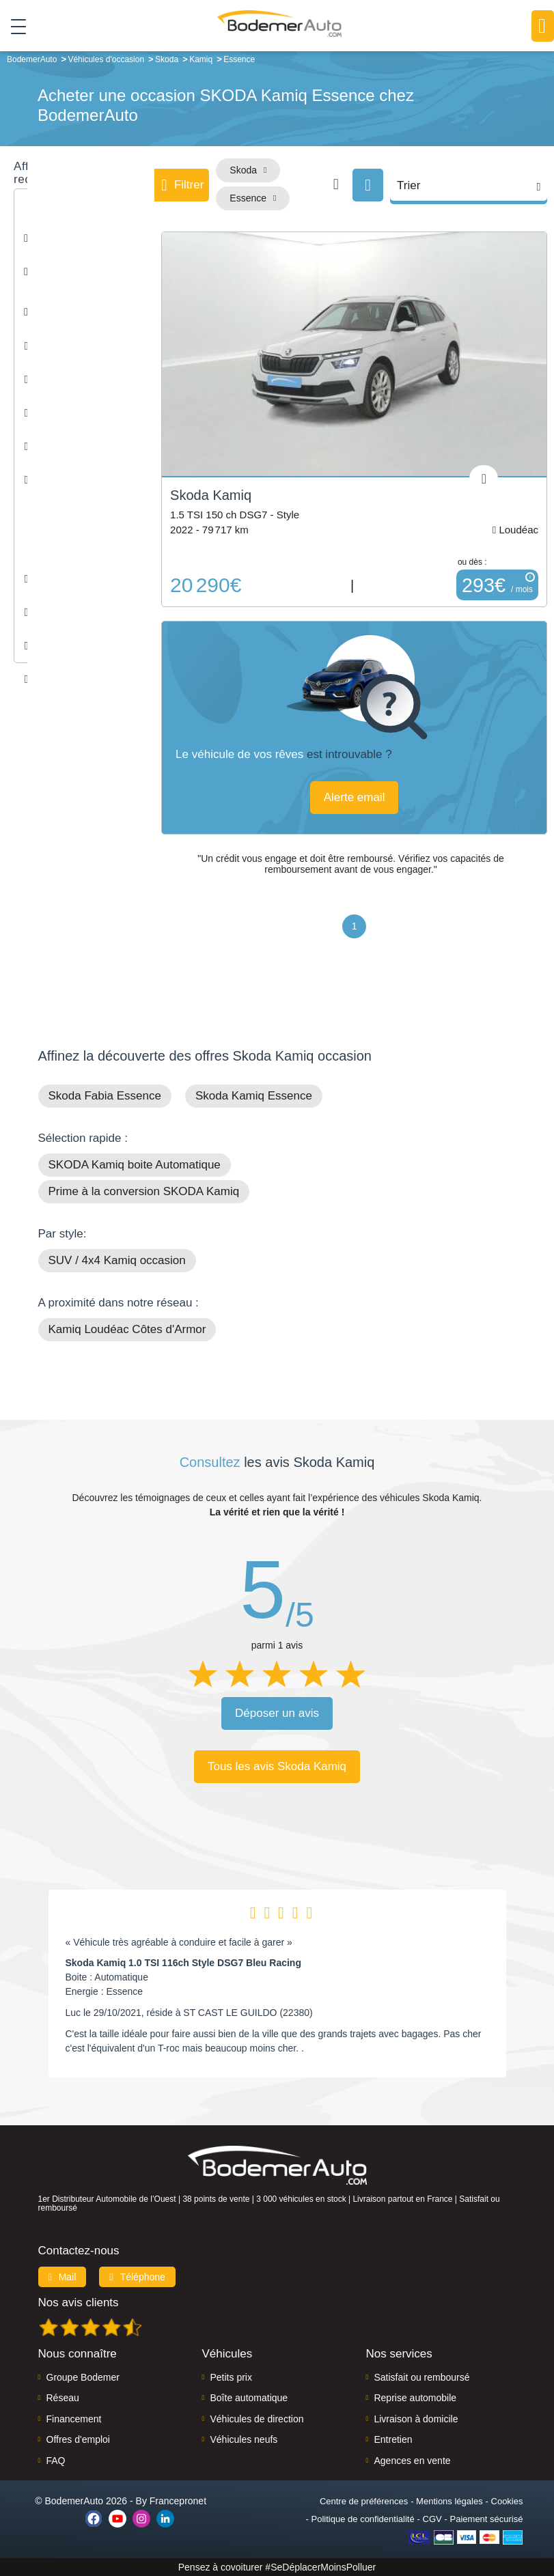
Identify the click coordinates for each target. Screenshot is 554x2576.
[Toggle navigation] (13, 26)
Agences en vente (412, 2460)
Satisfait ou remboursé (421, 2377)
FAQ (56, 2460)
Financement (74, 2418)
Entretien (393, 2439)
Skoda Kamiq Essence (253, 1095)
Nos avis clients (78, 2302)
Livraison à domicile (416, 2418)
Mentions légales (449, 2501)
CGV (432, 2519)
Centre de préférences (364, 2501)
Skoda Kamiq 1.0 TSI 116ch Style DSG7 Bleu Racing (183, 1962)
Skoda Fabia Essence (105, 1095)
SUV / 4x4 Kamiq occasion (117, 1260)
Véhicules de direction (256, 2418)
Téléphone (137, 2276)
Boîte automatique (249, 2397)
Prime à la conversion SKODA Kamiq (144, 1191)
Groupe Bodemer (83, 2377)
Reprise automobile (415, 2397)
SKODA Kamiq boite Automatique (135, 1164)
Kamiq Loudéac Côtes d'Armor (127, 1329)
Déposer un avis (277, 1713)
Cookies (507, 2501)
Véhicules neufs (243, 2439)
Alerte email (354, 797)
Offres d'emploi (78, 2439)
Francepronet (178, 2500)
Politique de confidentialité (363, 2519)
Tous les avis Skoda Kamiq (277, 1766)
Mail (63, 2276)
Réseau (62, 2397)
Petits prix (230, 2377)
